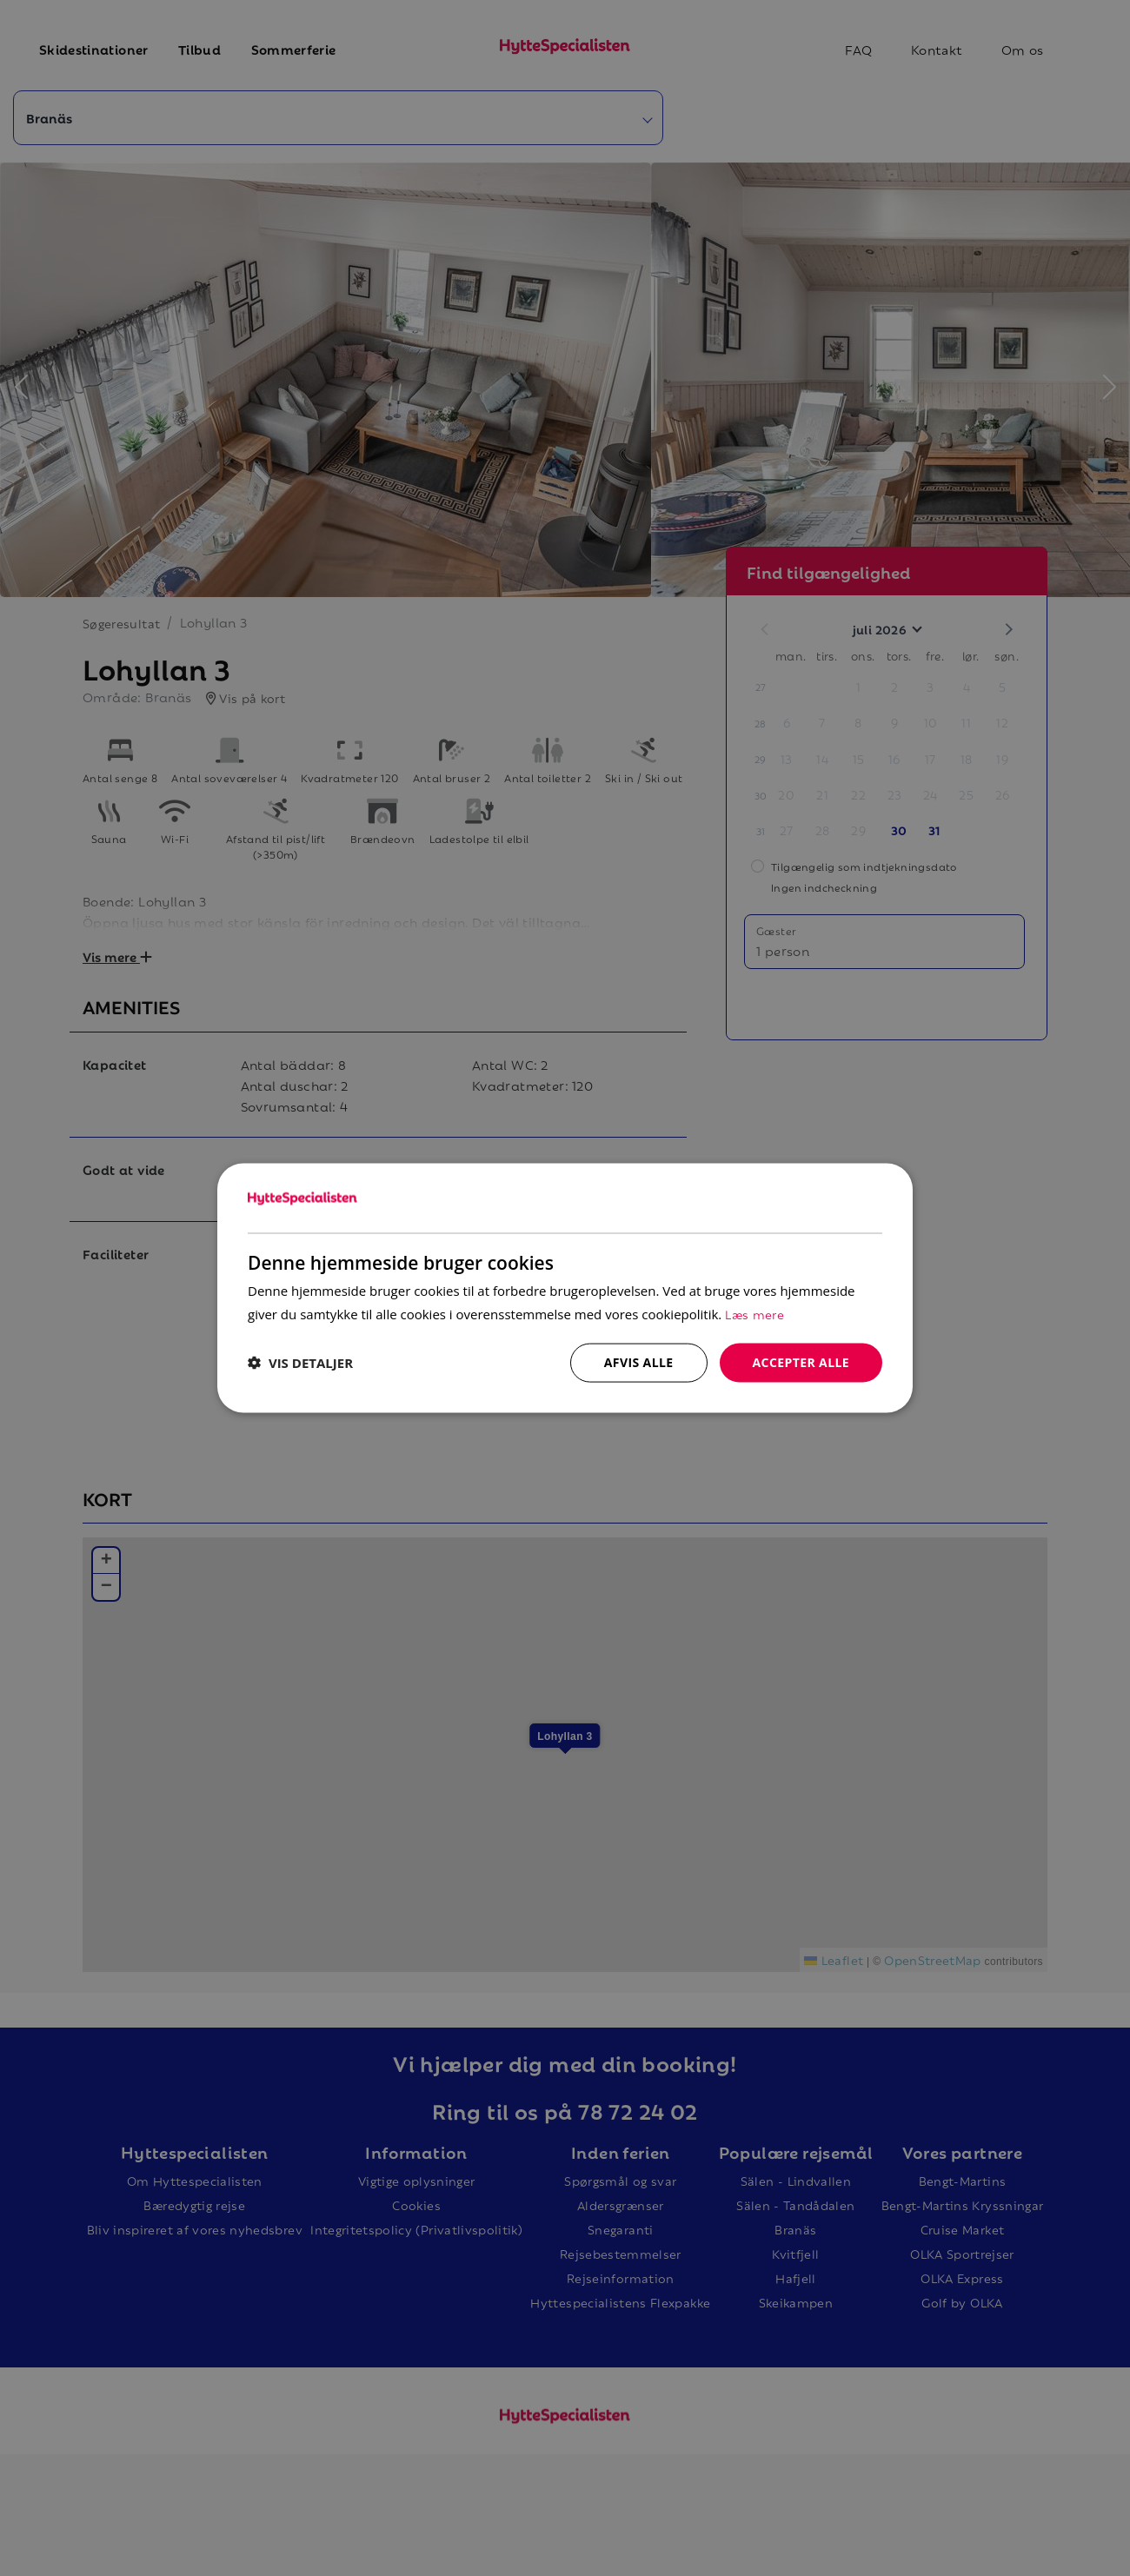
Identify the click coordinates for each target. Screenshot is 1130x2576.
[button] (300, 1362)
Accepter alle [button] (801, 1362)
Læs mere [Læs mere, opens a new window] (754, 1314)
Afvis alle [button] (639, 1362)
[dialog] (565, 1288)
